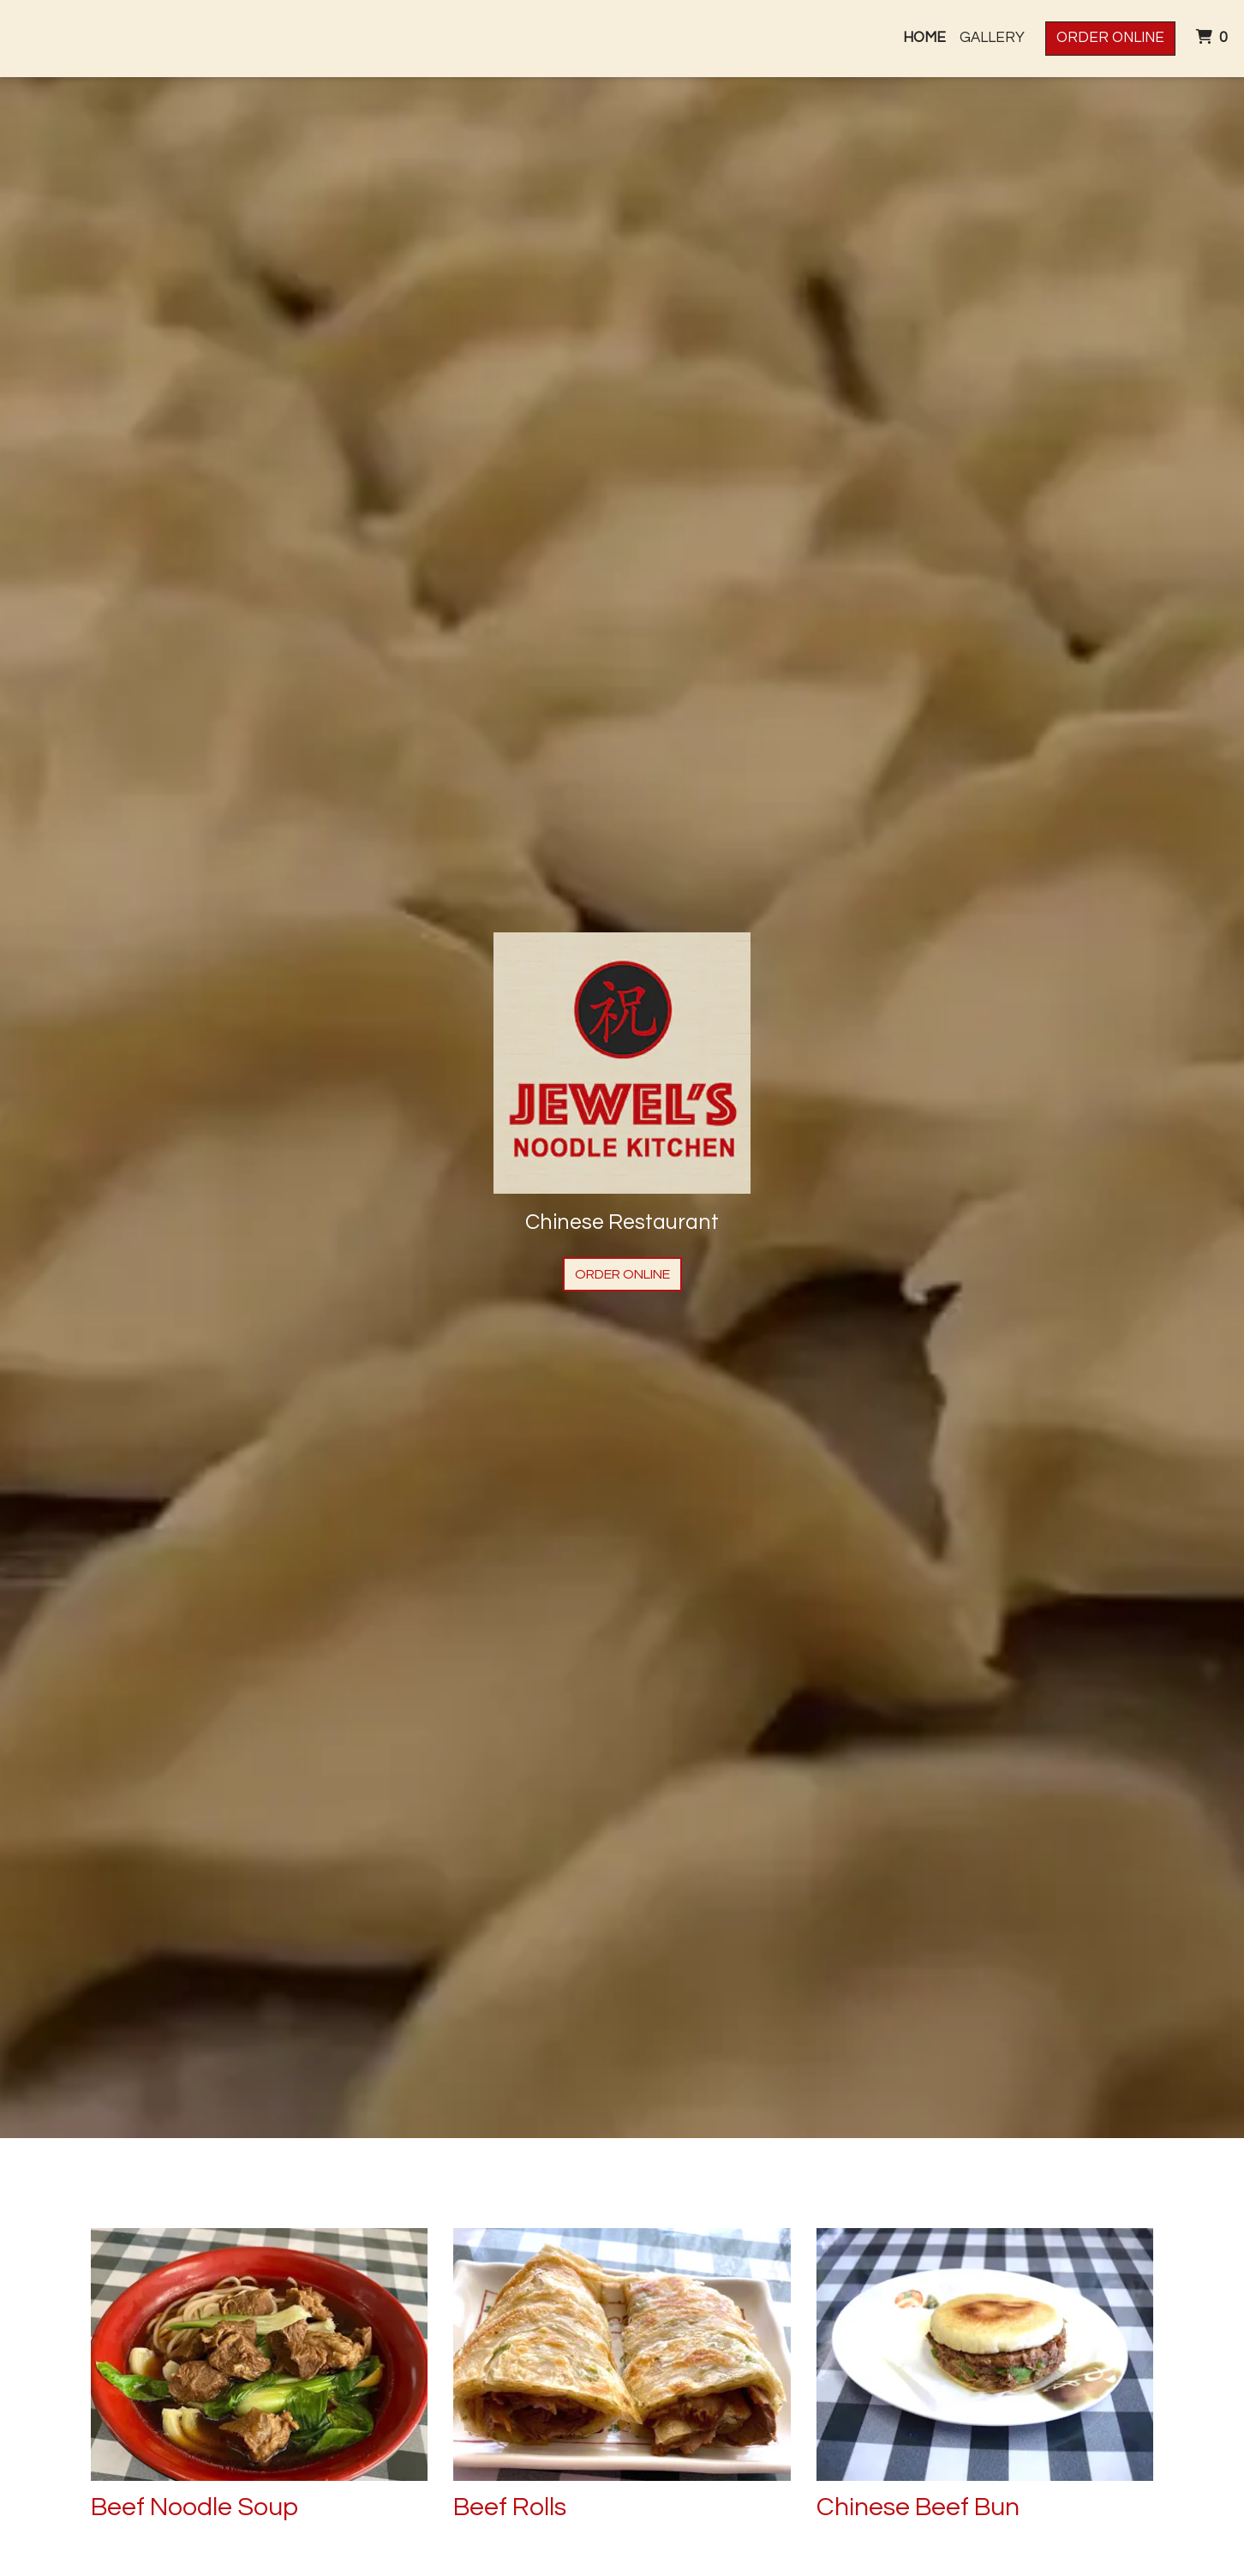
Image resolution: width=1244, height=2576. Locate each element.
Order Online (1110, 37)
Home (924, 37)
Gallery (992, 37)
